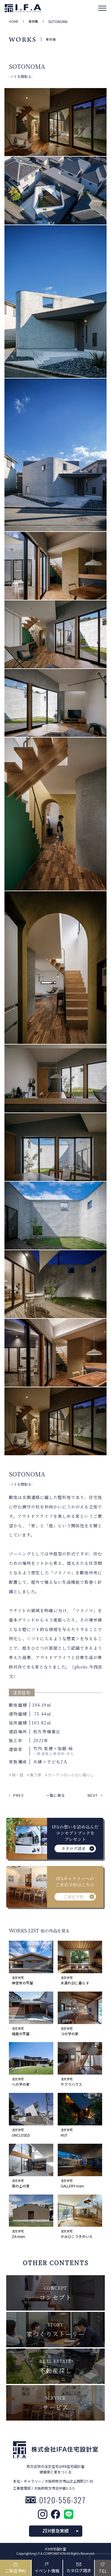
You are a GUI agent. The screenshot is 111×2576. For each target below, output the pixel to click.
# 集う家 (34, 1775)
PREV (18, 1795)
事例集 (33, 21)
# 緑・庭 (16, 1775)
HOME (13, 21)
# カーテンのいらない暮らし (69, 1775)
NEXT (93, 1795)
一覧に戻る (55, 1795)
